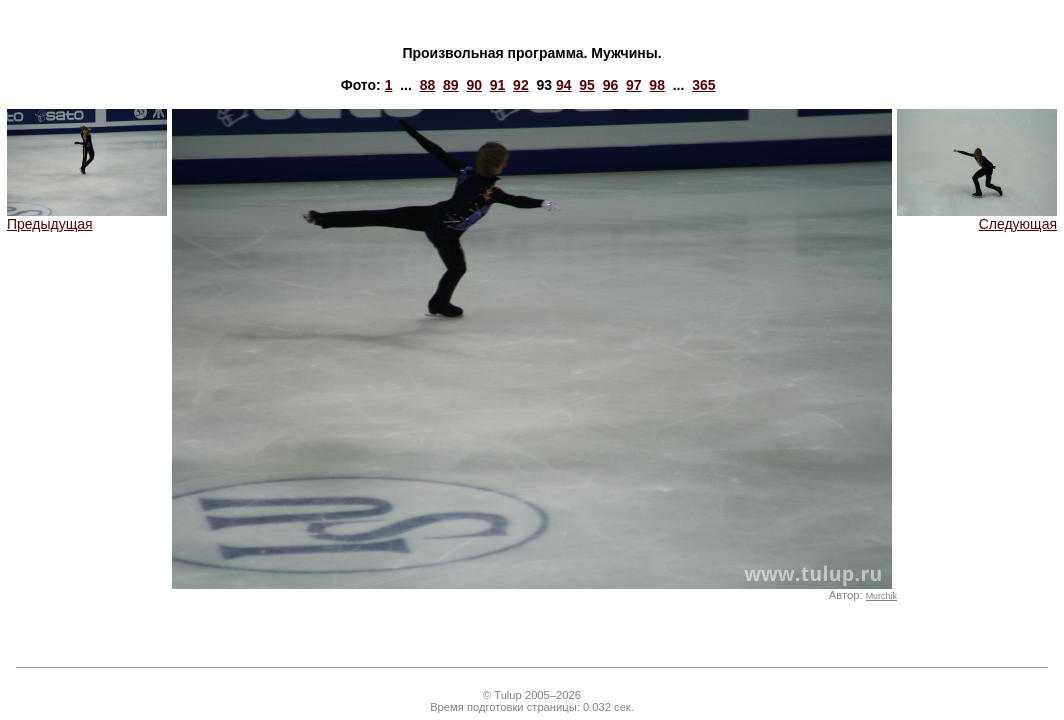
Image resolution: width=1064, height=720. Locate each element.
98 (657, 85)
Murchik (881, 596)
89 (451, 85)
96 (611, 85)
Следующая (977, 217)
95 (587, 85)
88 (428, 85)
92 (521, 85)
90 (474, 85)
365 (703, 85)
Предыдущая (87, 217)
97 (634, 85)
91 (498, 85)
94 (564, 85)
